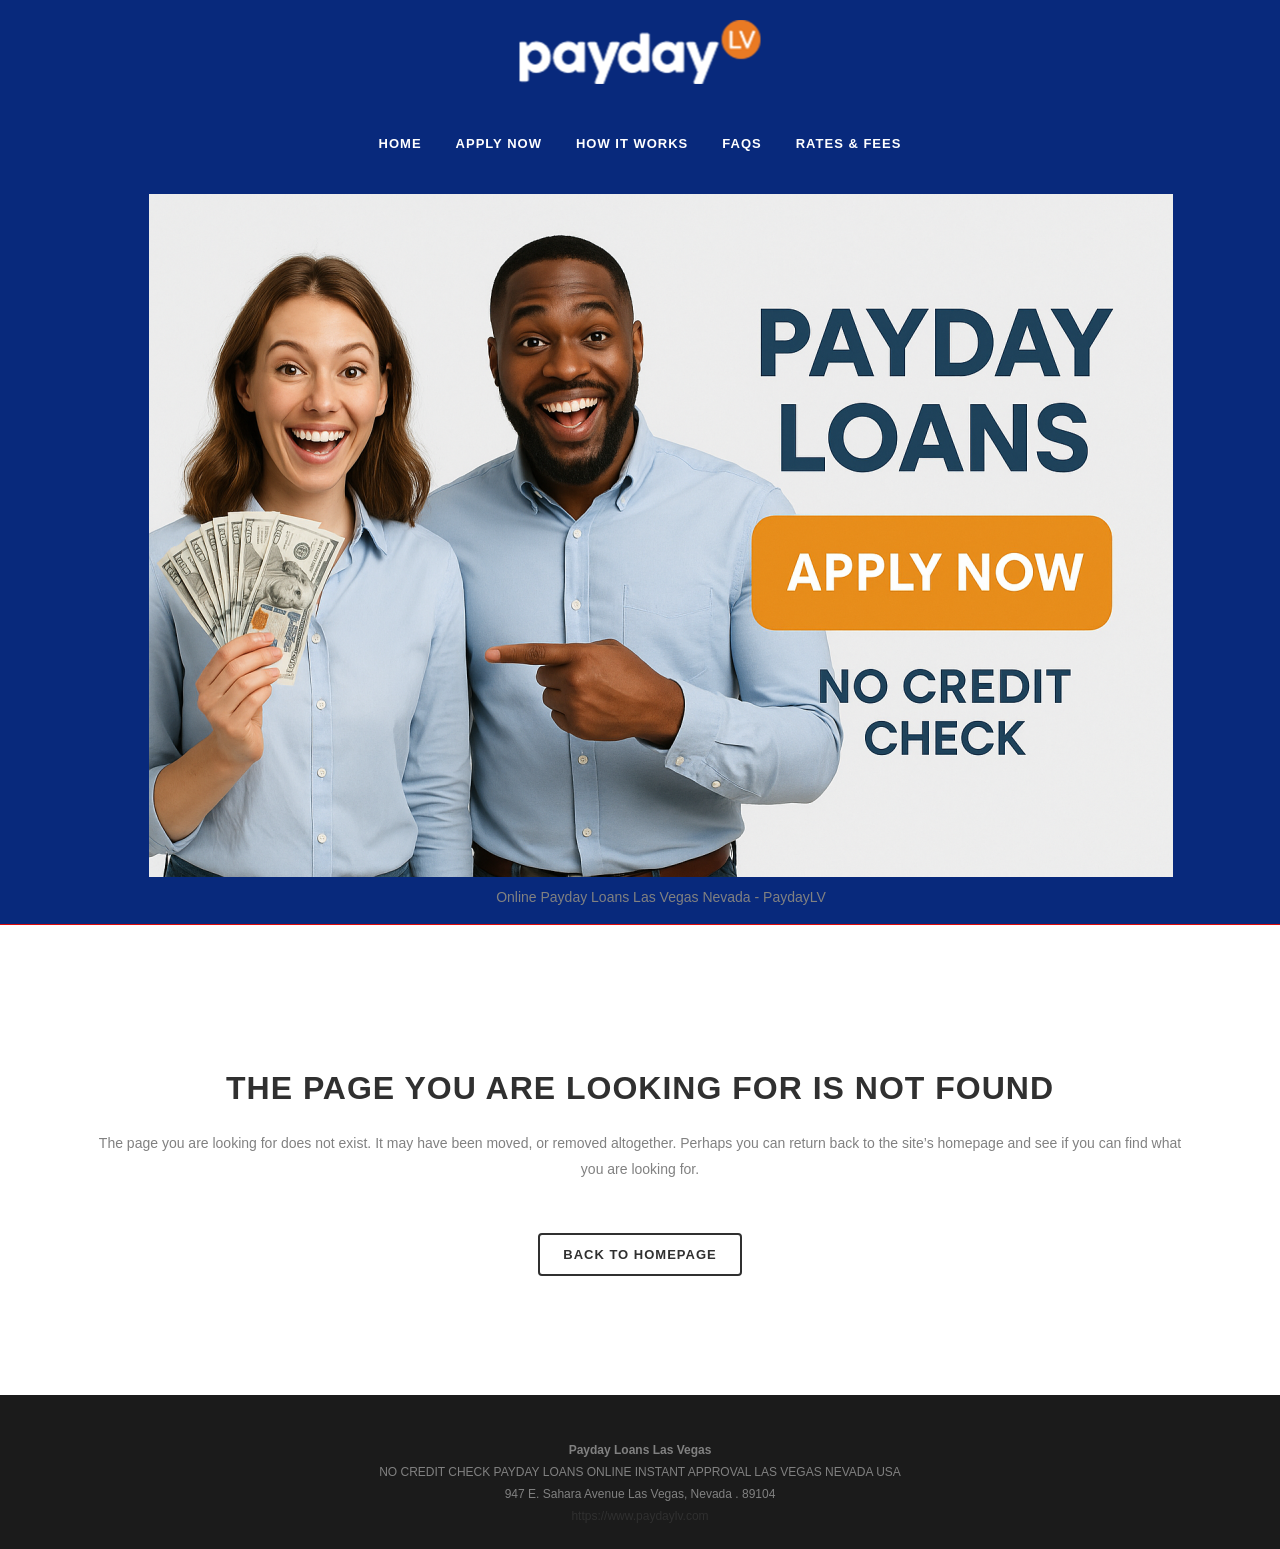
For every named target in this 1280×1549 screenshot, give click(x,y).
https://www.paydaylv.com (639, 1516)
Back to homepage (639, 1254)
